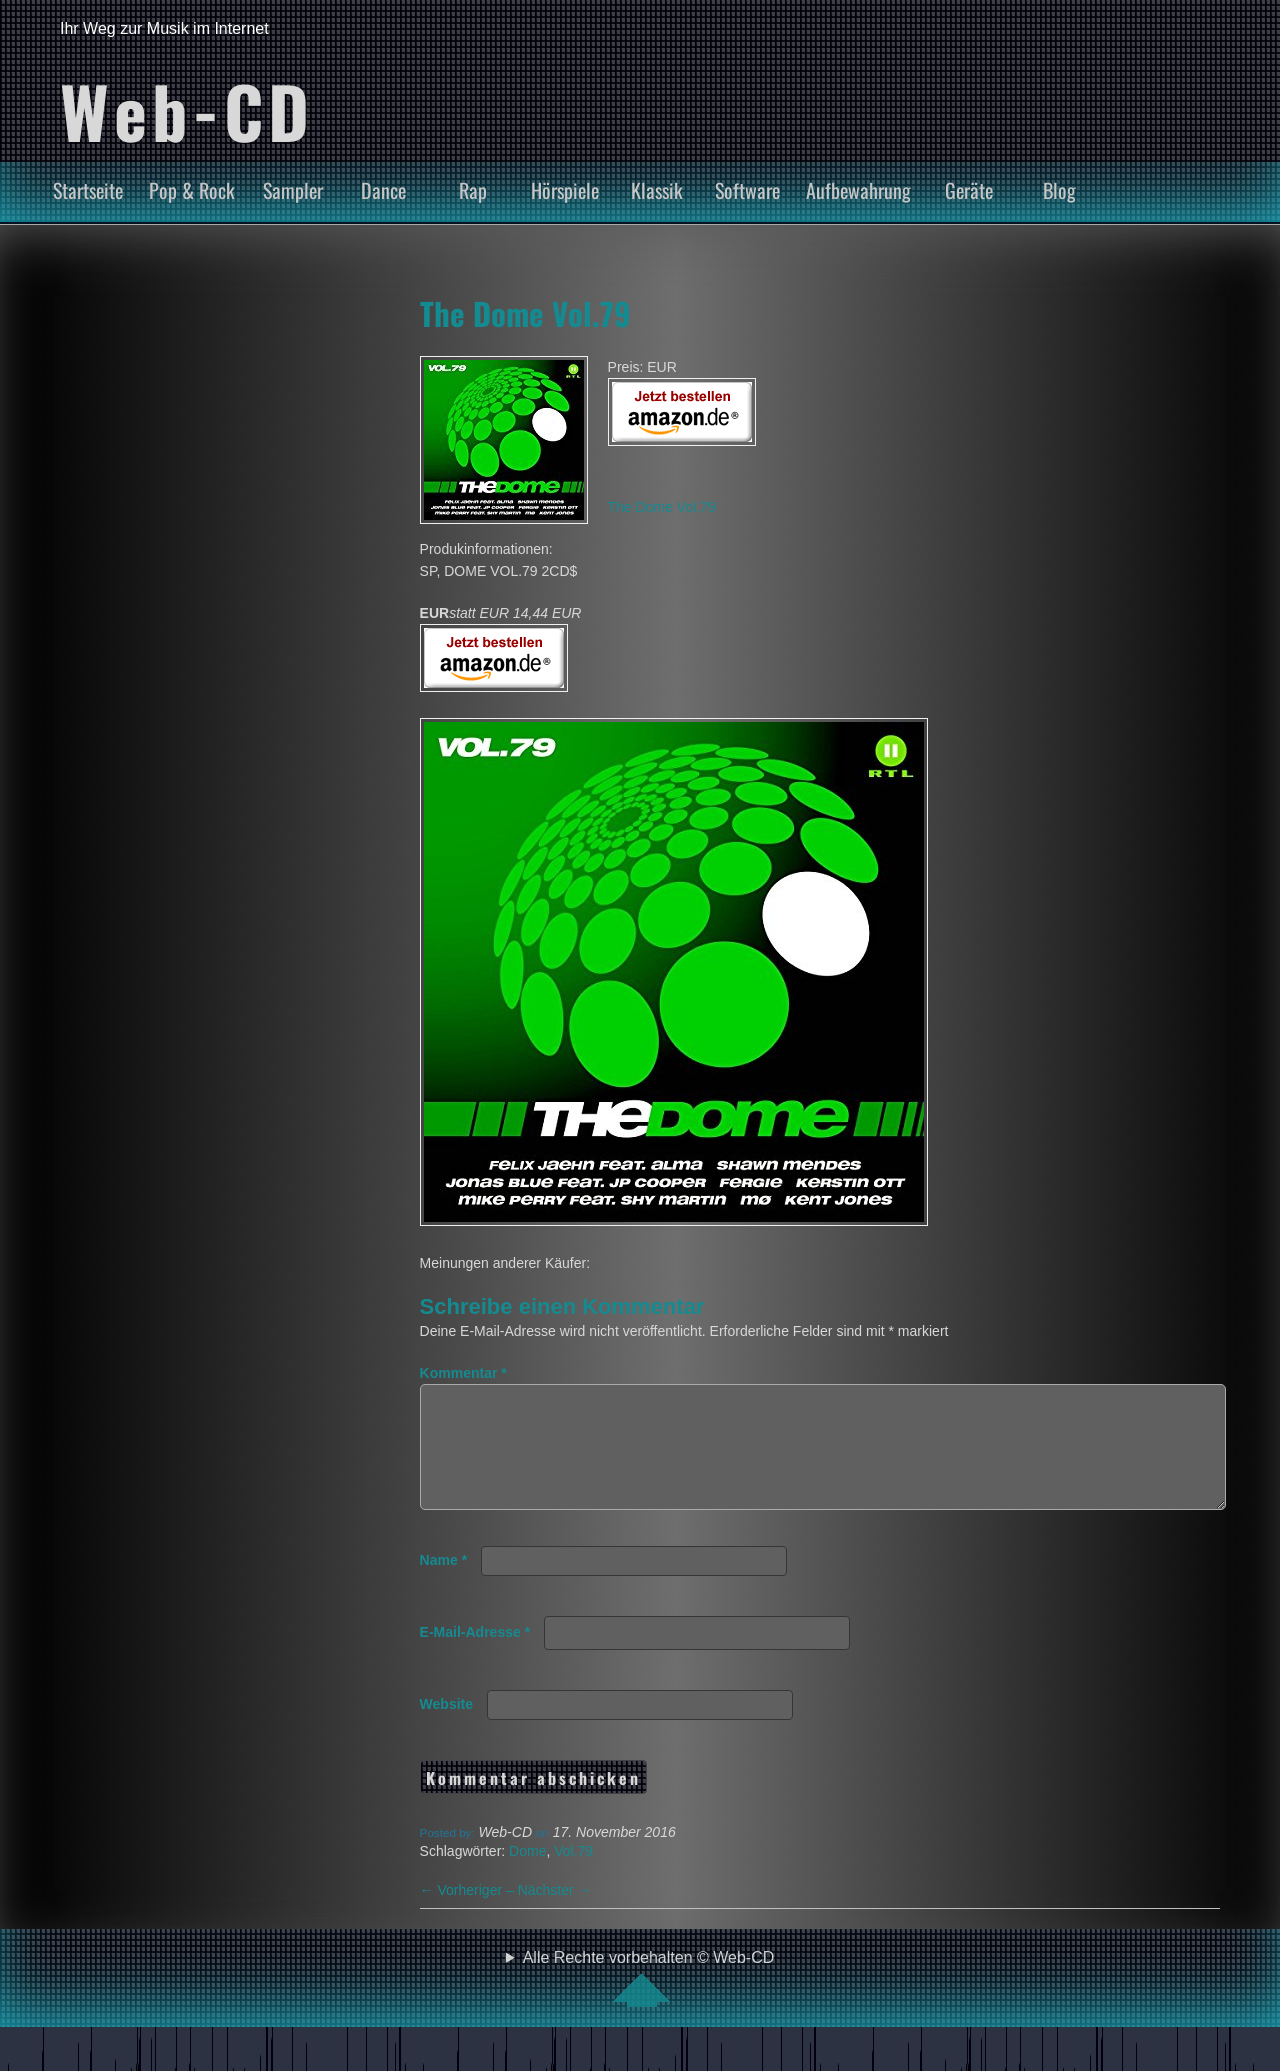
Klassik (657, 190)
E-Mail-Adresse (475, 1656)
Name (443, 1584)
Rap (473, 190)
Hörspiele (565, 190)
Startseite (88, 190)
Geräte (969, 190)
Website (446, 1728)
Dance (383, 190)
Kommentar (463, 1373)
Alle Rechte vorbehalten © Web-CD (649, 2002)
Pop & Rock (192, 190)
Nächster (555, 1914)
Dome (527, 1875)
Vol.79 (573, 1875)
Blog (1059, 190)
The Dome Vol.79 (525, 313)
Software (747, 190)
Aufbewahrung (858, 190)
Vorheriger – (469, 1914)
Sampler (293, 190)
